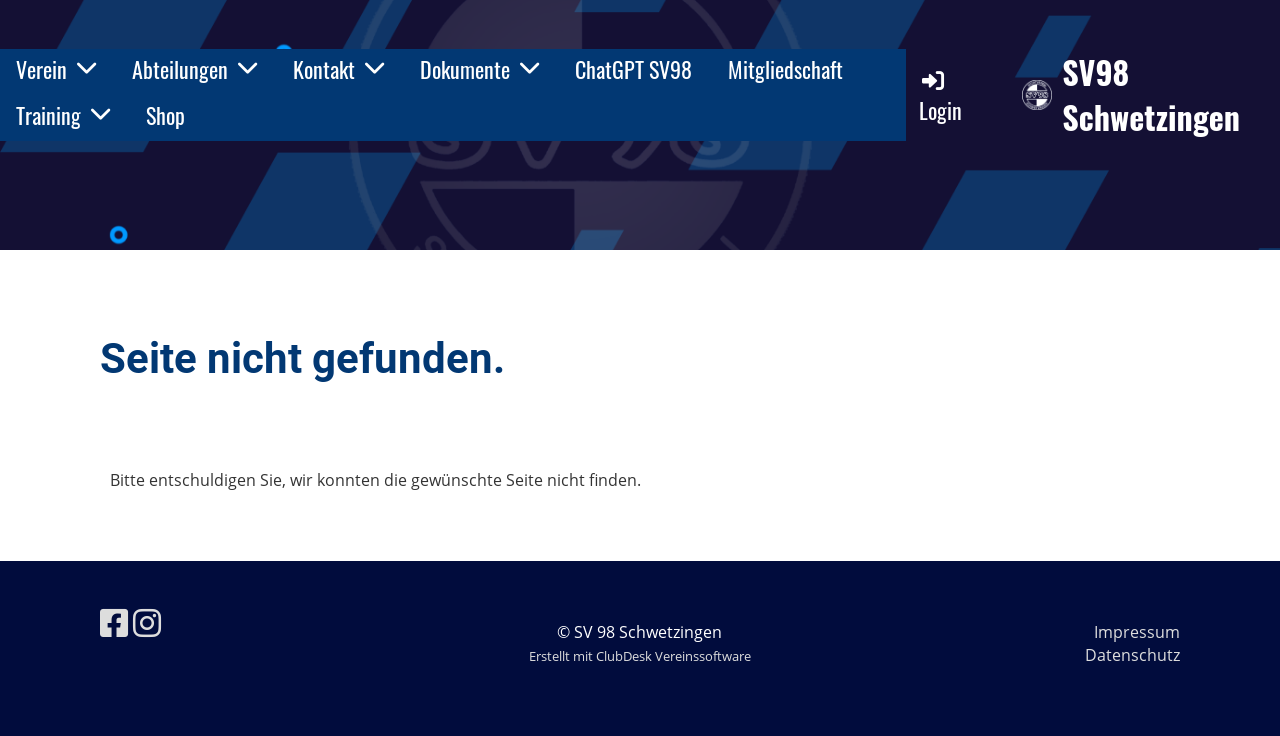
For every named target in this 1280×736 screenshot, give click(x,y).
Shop (165, 115)
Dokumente (479, 69)
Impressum (1137, 632)
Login (940, 96)
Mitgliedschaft (785, 69)
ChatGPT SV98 (633, 69)
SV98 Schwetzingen (1151, 95)
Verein (56, 69)
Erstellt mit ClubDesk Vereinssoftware (640, 656)
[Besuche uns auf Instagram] (147, 622)
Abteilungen (194, 69)
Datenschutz (1132, 655)
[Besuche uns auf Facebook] (114, 622)
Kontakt (338, 69)
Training (63, 115)
